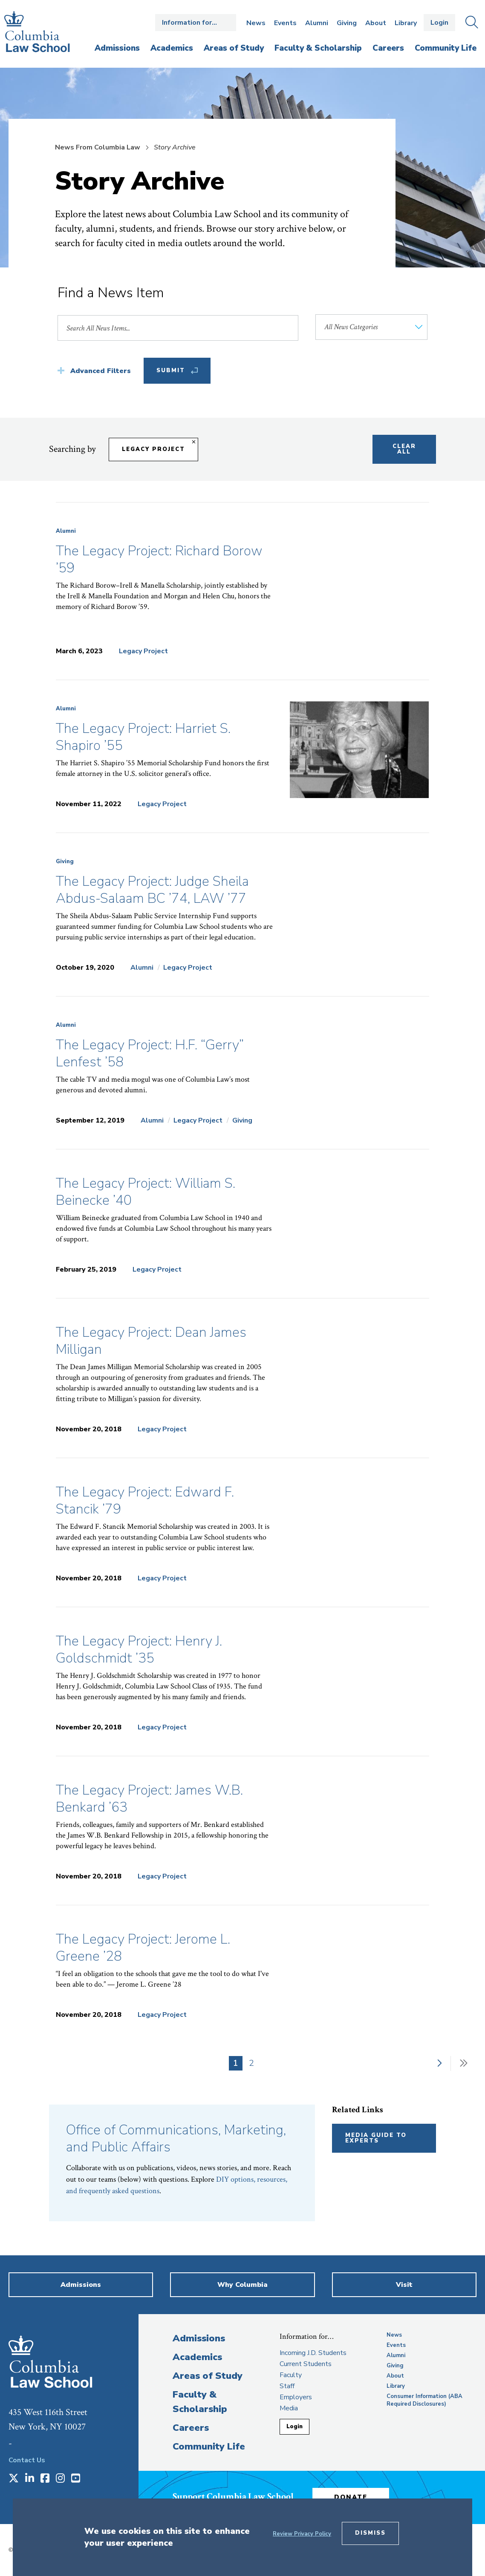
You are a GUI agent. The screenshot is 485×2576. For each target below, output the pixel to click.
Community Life (209, 2446)
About (375, 23)
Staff (287, 2386)
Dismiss (370, 2533)
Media (289, 2408)
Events (285, 23)
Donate (351, 2497)
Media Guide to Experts (376, 2138)
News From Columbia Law (97, 147)
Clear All (404, 449)
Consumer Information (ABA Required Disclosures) (424, 2400)
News (256, 23)
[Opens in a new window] (14, 2479)
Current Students (306, 2364)
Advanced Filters (100, 371)
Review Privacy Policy (302, 2534)
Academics (197, 2357)
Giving (347, 23)
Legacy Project (143, 651)
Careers (191, 2427)
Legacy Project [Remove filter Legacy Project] (153, 449)
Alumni (316, 23)
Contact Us (27, 2460)
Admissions (199, 2338)
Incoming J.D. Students (313, 2353)
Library (406, 23)
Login (439, 22)
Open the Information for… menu (195, 22)
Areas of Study (207, 2375)
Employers (296, 2397)
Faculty (291, 2375)
